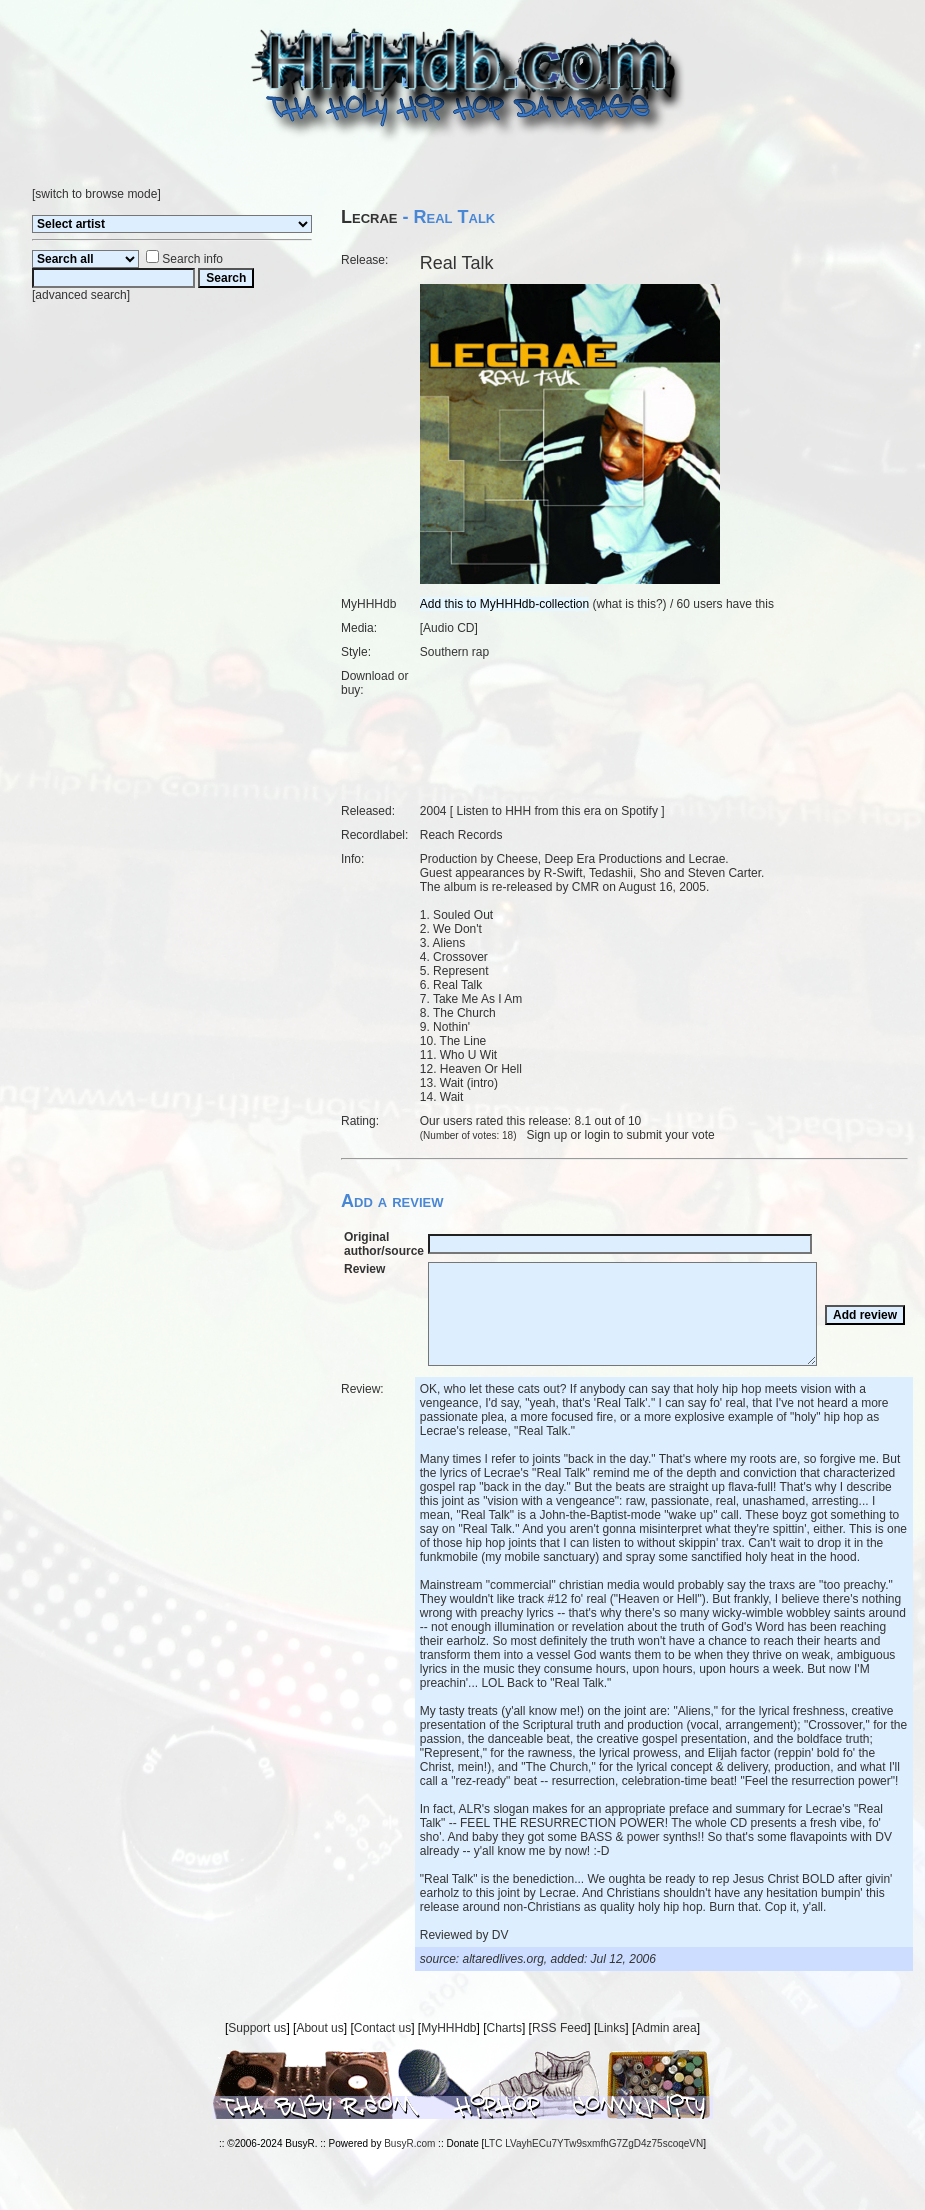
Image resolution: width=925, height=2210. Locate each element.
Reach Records (461, 835)
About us (319, 2028)
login (597, 1135)
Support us (257, 2028)
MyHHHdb (448, 2028)
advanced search (80, 295)
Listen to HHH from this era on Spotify (556, 811)
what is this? (630, 604)
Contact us (382, 2028)
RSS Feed (559, 2028)
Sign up (547, 1135)
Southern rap (454, 652)
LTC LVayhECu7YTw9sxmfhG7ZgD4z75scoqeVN (593, 2143)
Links (611, 2028)
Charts (504, 2028)
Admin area (665, 2028)
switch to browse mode (96, 194)
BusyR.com (409, 2143)
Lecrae (369, 217)
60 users (700, 604)
